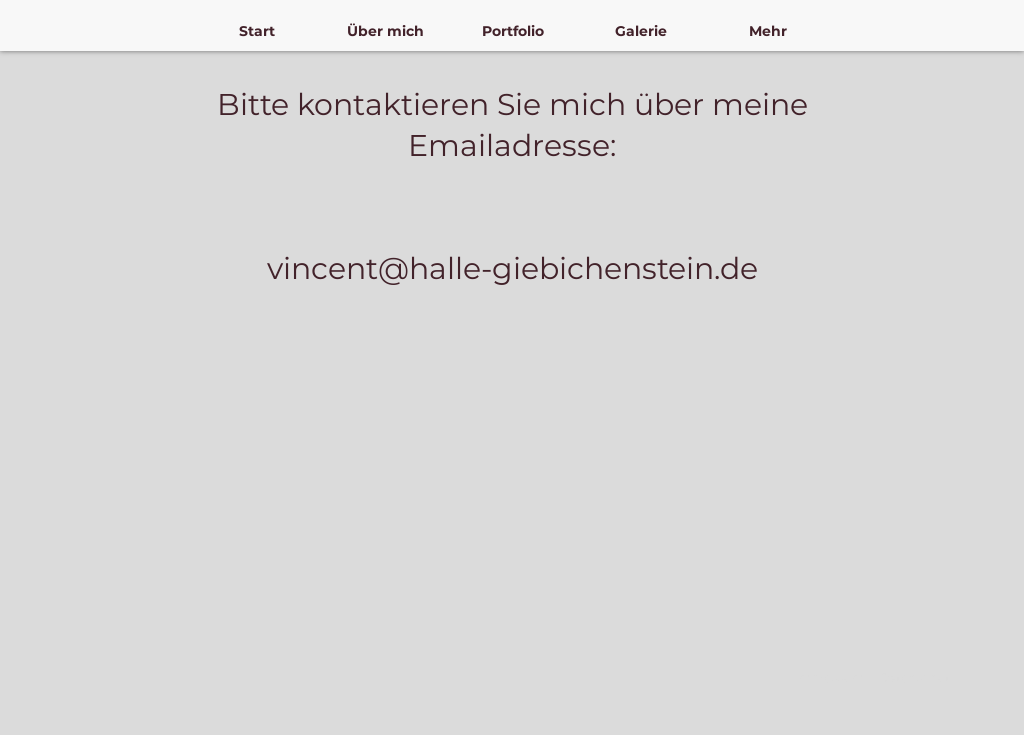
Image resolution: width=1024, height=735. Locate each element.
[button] (385, 31)
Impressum (829, 677)
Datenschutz (917, 677)
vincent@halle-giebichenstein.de (512, 268)
